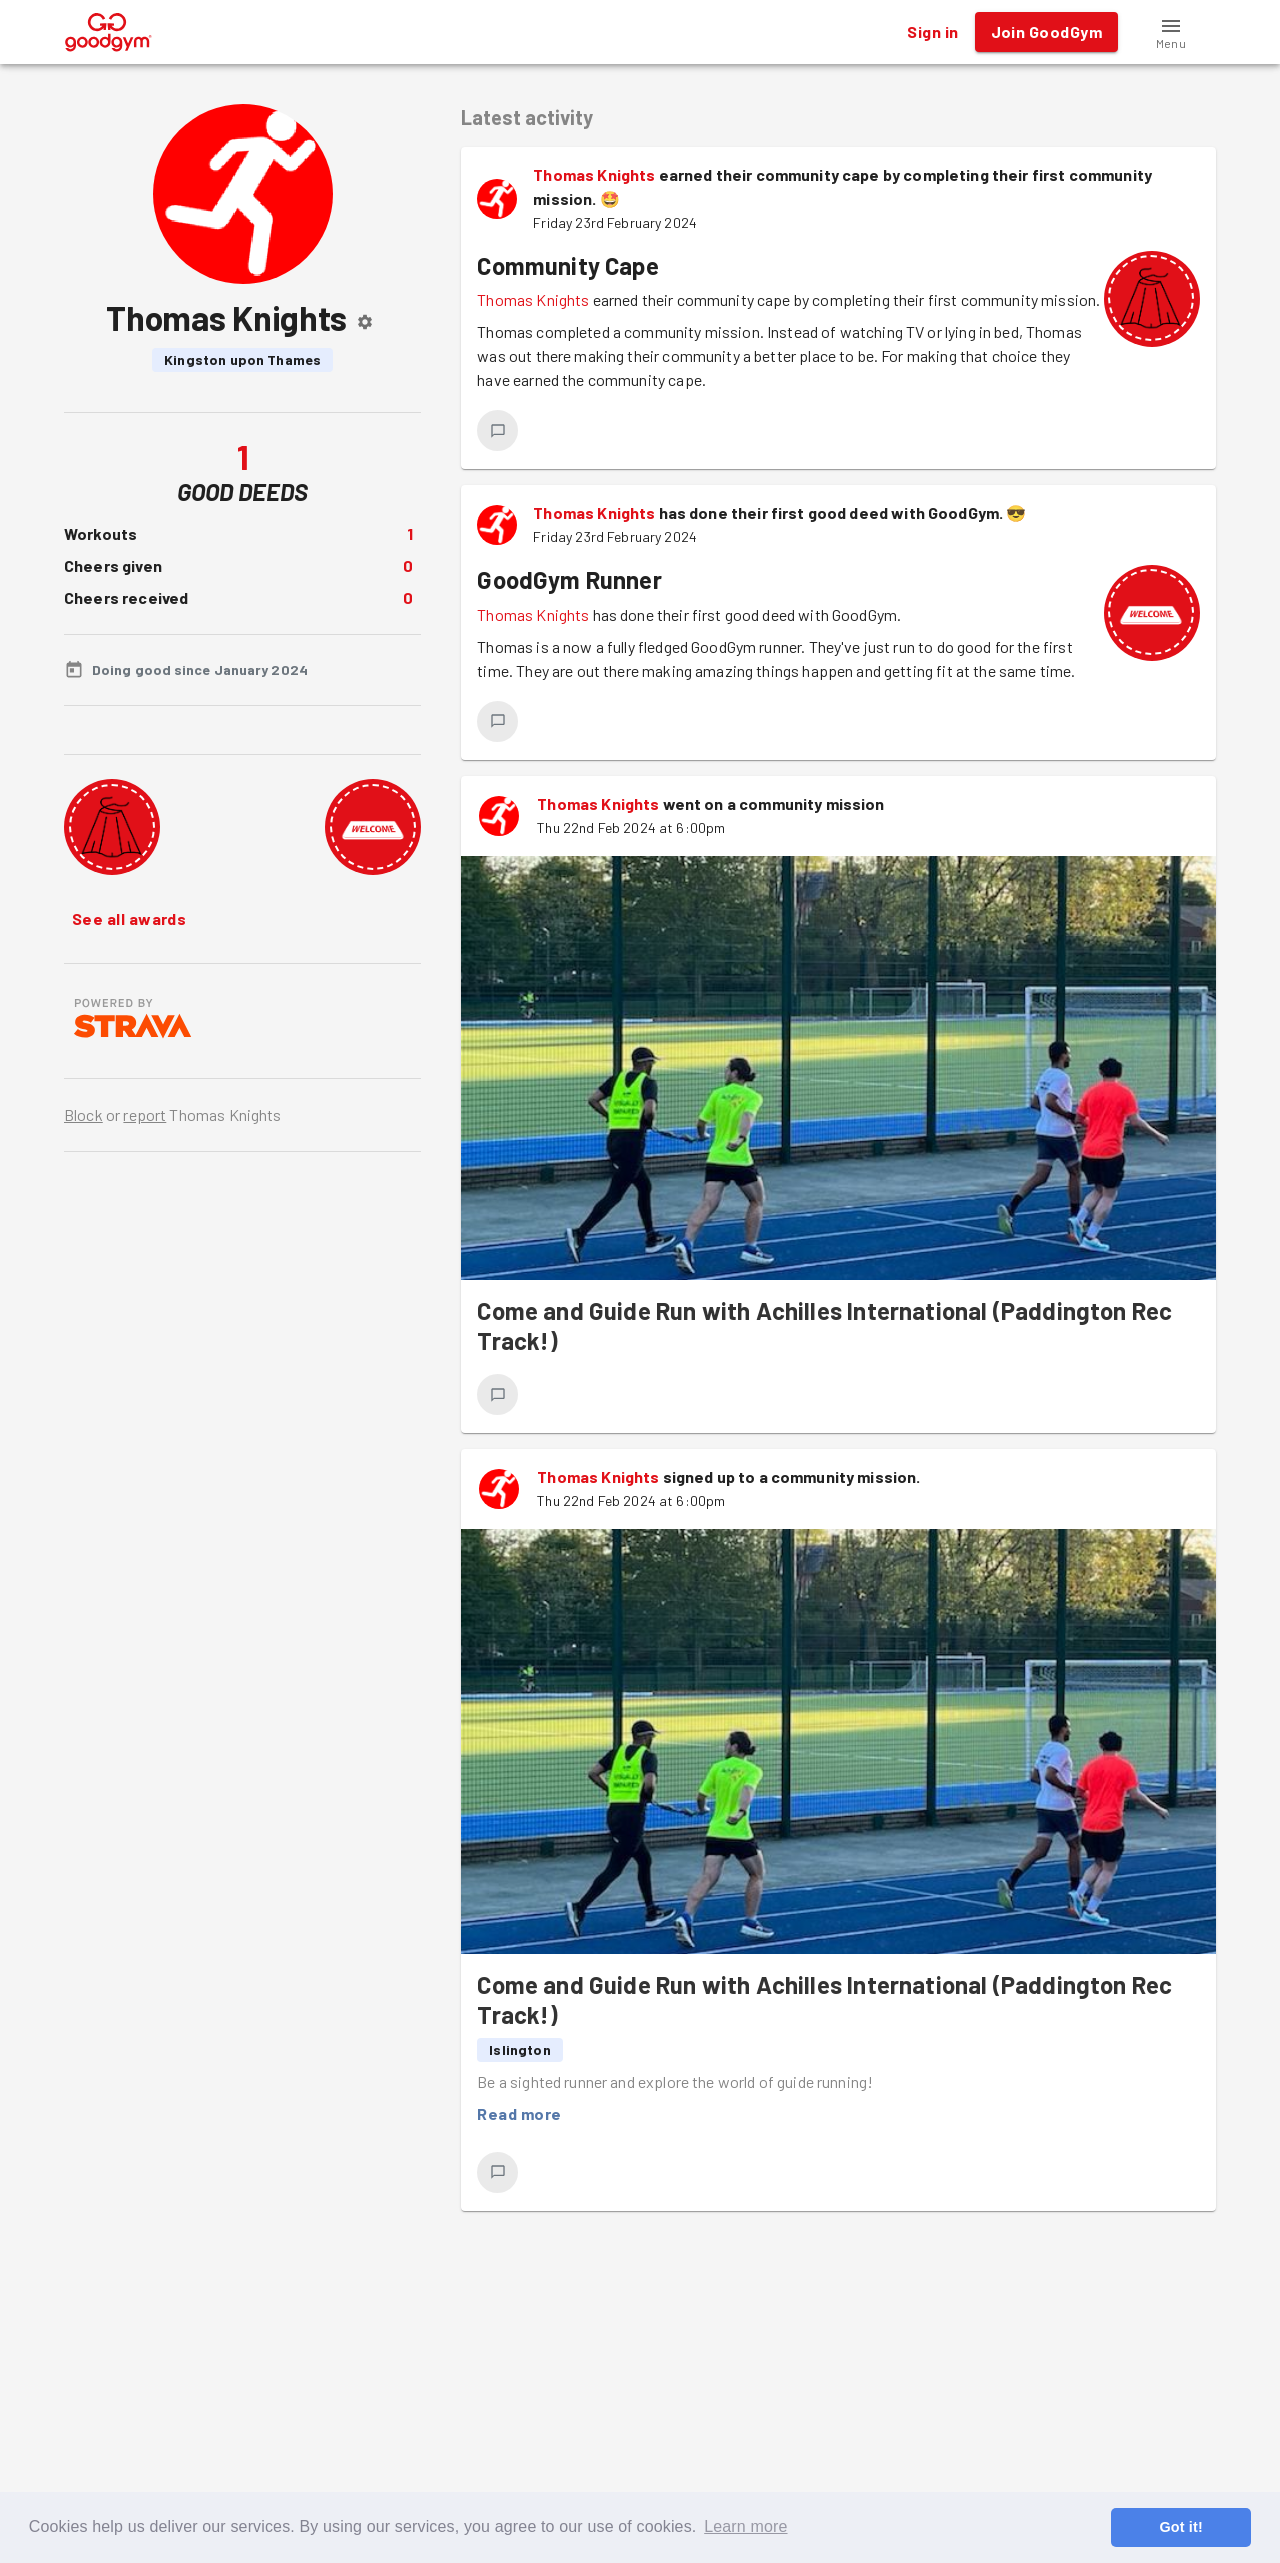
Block (83, 1114)
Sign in (932, 32)
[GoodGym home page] (108, 29)
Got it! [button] (1180, 2527)
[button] (1171, 32)
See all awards (129, 919)
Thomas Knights (594, 174)
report (144, 1114)
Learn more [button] (745, 2526)
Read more (519, 2114)
